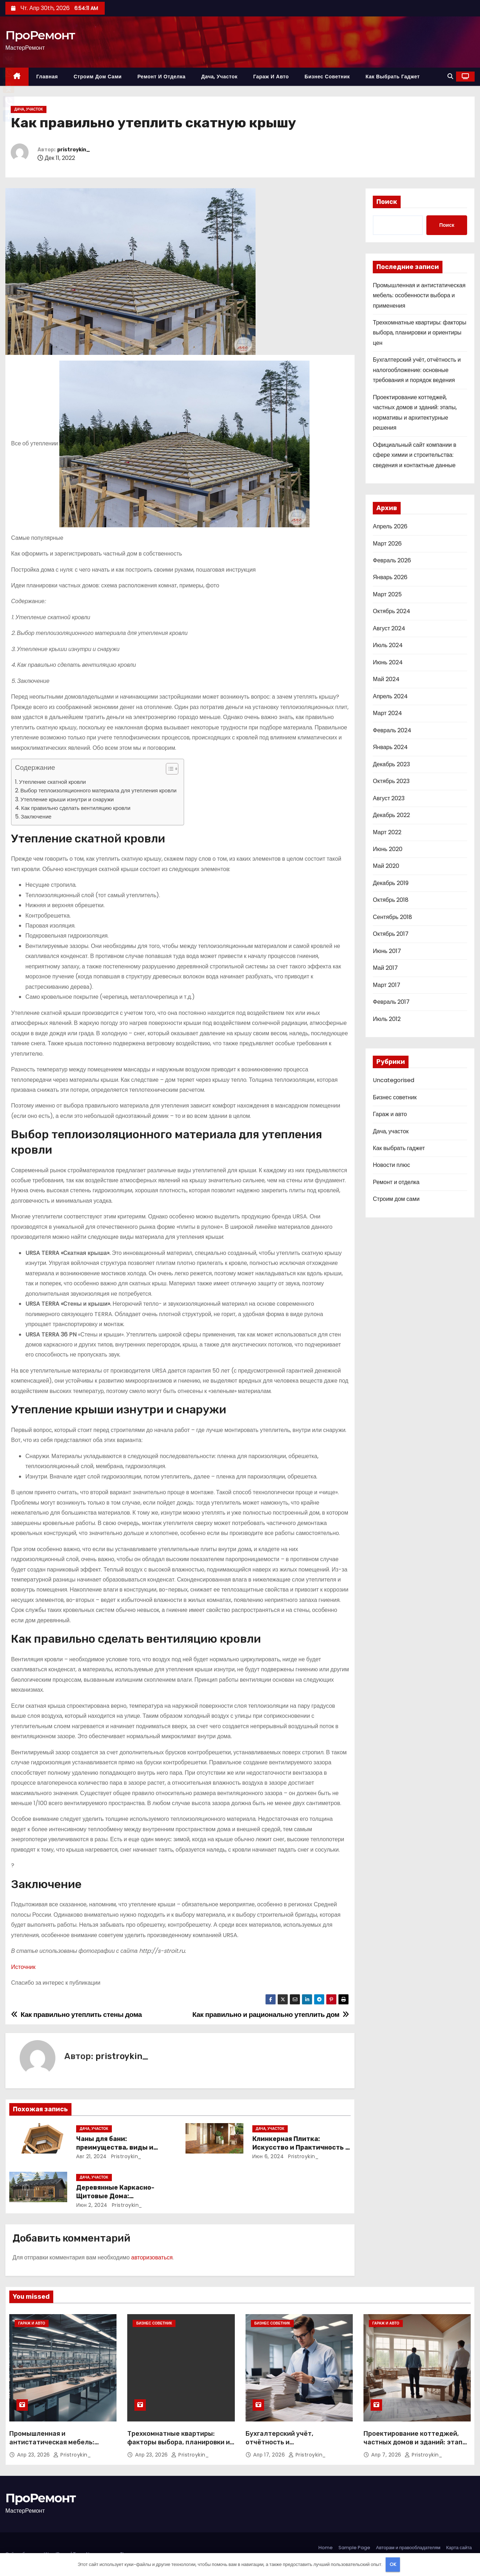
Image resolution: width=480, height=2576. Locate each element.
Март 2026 (387, 543)
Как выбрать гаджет (393, 76)
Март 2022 (387, 832)
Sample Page (354, 2547)
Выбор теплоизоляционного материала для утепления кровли (98, 790)
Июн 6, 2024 (268, 2156)
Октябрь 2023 (391, 781)
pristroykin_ (73, 150)
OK (393, 2564)
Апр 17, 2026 (270, 2454)
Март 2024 (387, 713)
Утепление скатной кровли (52, 782)
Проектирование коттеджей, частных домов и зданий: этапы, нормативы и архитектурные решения (416, 2446)
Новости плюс (391, 1165)
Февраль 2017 (391, 1002)
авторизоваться (152, 2257)
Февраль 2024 (392, 730)
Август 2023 (389, 798)
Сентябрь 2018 (392, 917)
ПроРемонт (40, 35)
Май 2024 (386, 679)
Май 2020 (386, 866)
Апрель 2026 (390, 526)
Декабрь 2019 (390, 883)
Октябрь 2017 (391, 934)
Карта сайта (459, 2547)
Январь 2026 (390, 577)
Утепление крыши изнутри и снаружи (67, 799)
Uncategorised (393, 1080)
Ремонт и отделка (161, 76)
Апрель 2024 (390, 696)
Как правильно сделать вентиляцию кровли (75, 808)
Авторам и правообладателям (408, 2547)
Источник (23, 1967)
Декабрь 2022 (391, 815)
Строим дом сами (98, 76)
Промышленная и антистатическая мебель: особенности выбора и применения (419, 295)
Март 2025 (387, 594)
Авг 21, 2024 (91, 2156)
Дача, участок (219, 76)
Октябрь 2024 (391, 611)
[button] (450, 76)
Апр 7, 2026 (387, 2454)
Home (325, 2547)
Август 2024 (389, 628)
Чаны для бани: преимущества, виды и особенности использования (124, 2147)
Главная (47, 76)
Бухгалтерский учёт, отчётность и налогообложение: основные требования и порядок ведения (417, 370)
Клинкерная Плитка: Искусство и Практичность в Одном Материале (300, 2147)
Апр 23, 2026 (34, 2454)
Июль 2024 (388, 645)
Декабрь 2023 (391, 764)
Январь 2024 (390, 747)
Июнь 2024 (388, 662)
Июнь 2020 (387, 849)
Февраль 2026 (392, 560)
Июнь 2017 (387, 951)
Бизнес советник (327, 76)
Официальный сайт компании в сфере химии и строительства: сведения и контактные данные (414, 455)
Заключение (36, 816)
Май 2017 (385, 968)
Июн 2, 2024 (92, 2205)
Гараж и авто (271, 76)
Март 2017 (386, 985)
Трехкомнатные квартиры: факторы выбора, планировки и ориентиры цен (419, 332)
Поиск (386, 202)
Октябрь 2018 (391, 900)
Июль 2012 (387, 1019)
